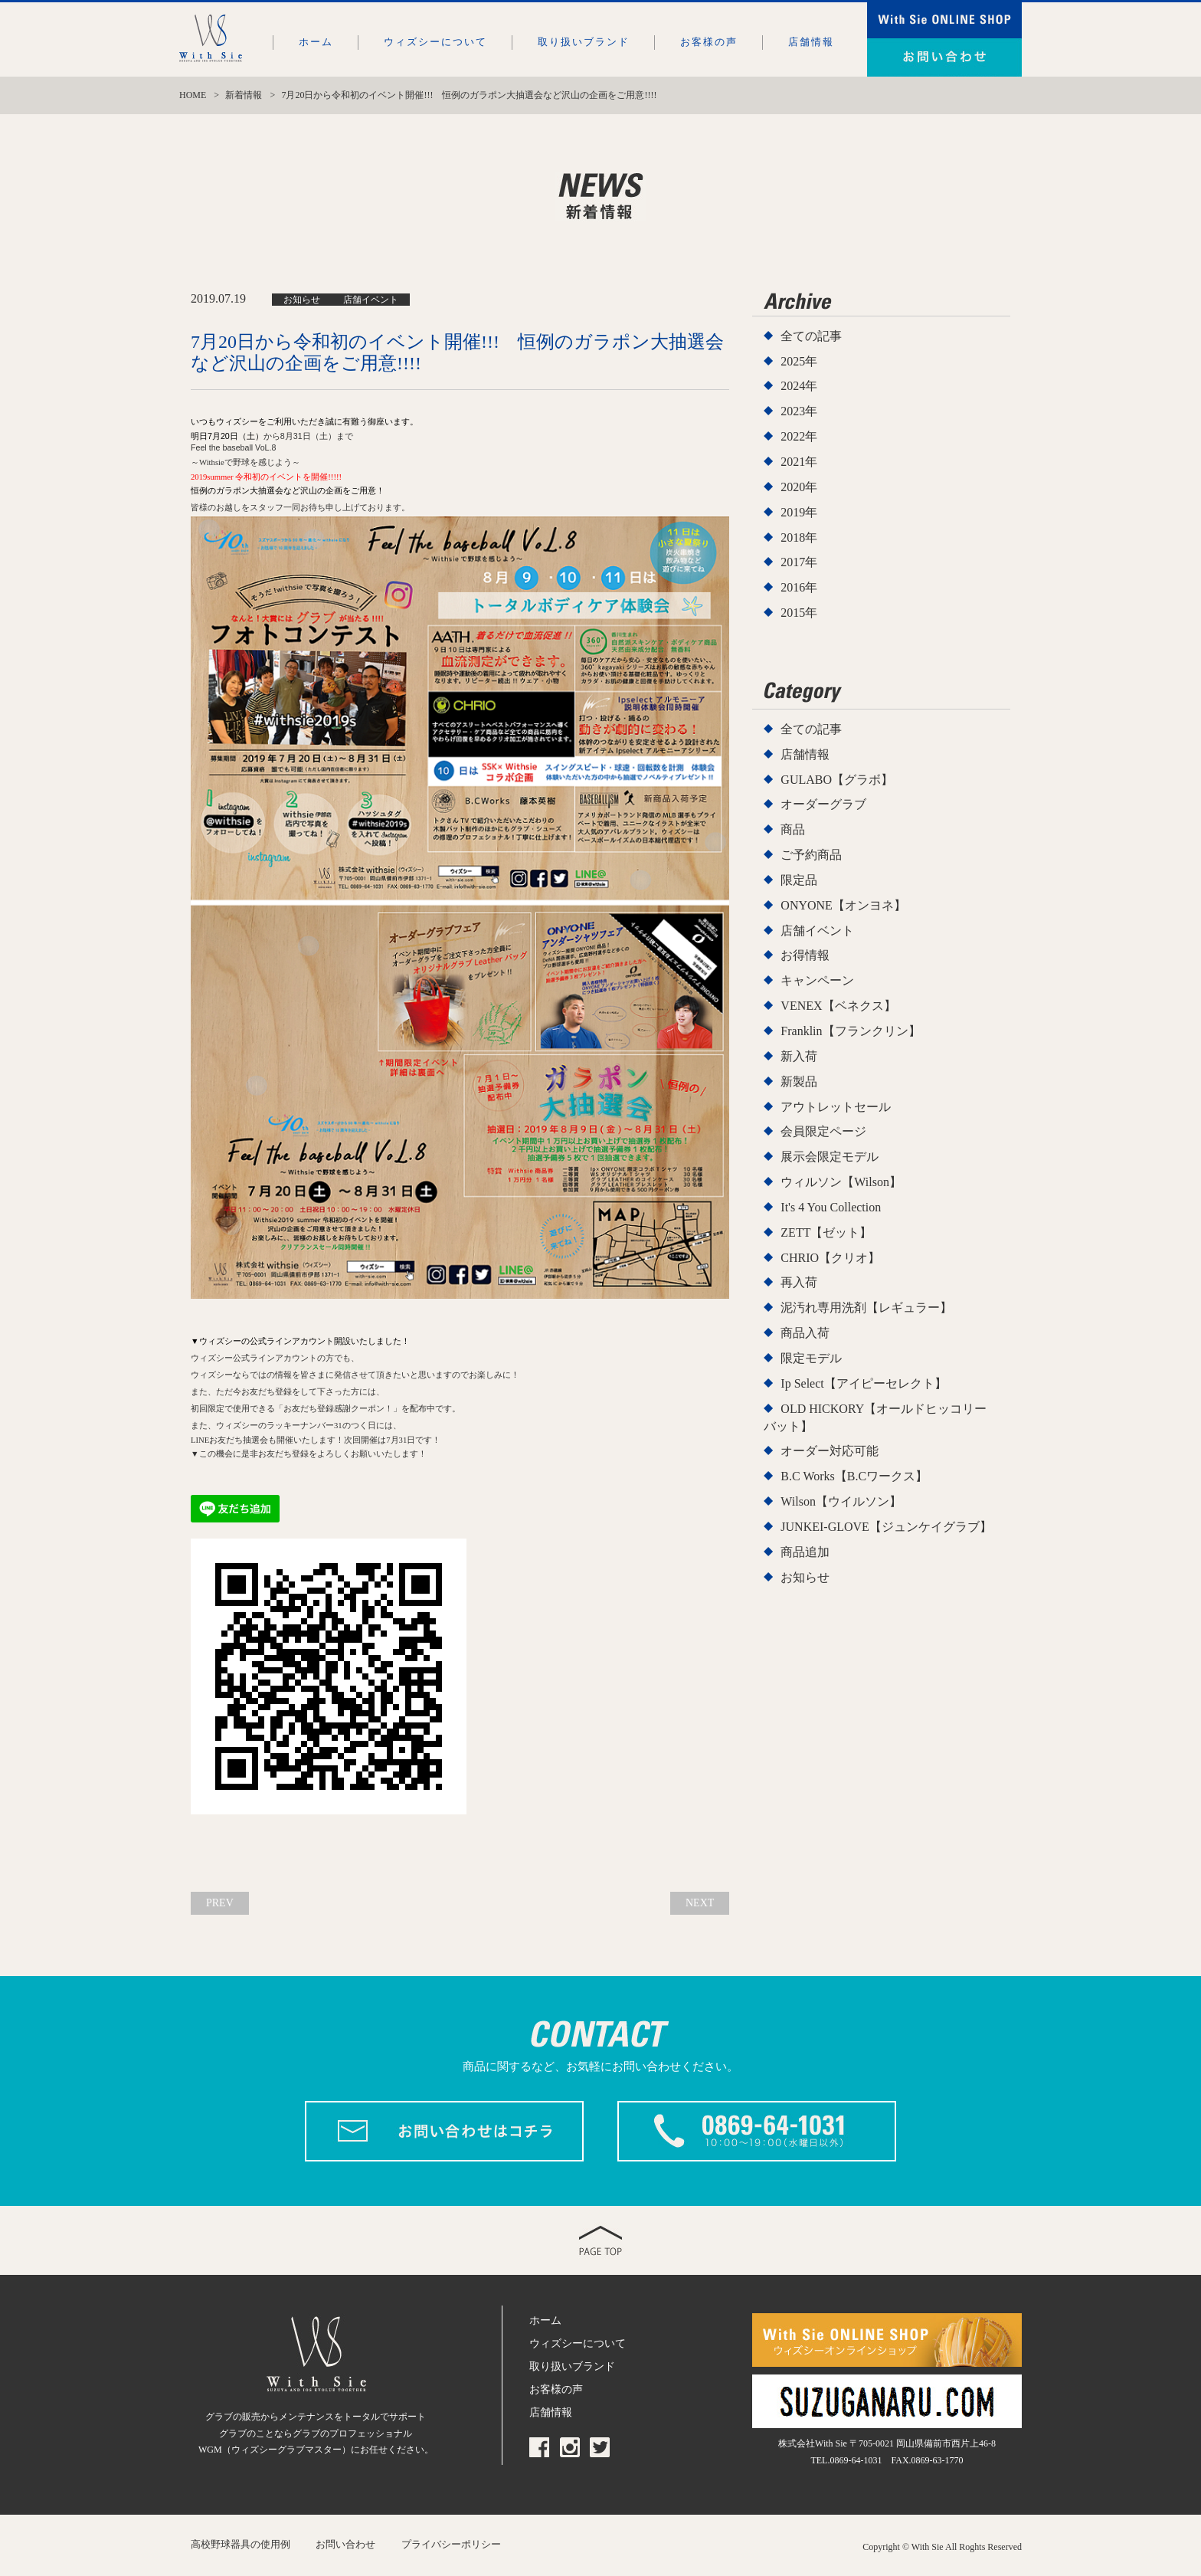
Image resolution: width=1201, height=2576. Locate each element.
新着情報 (243, 95)
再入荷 (798, 1282)
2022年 (798, 436)
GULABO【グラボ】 (836, 779)
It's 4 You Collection (830, 1207)
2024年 (798, 385)
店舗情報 (811, 42)
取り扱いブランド (584, 42)
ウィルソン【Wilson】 (841, 1181)
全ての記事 (811, 335)
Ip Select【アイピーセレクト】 (863, 1383)
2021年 (798, 461)
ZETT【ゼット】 (826, 1232)
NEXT (703, 1901)
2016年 (798, 587)
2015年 (798, 612)
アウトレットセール (835, 1106)
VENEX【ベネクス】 (837, 1005)
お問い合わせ (345, 2541)
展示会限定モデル (829, 1156)
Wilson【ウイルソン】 (841, 1501)
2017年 (798, 562)
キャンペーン (817, 980)
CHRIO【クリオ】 (830, 1257)
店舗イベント (817, 930)
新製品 (798, 1081)
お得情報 (805, 955)
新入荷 (798, 1056)
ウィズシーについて (435, 42)
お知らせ (805, 1577)
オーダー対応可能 (829, 1450)
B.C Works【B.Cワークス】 (854, 1476)
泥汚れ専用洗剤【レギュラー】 (866, 1307)
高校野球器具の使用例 (240, 2541)
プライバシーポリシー (451, 2541)
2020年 (798, 486)
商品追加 (805, 1551)
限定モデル (811, 1358)
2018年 (798, 537)
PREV (216, 1901)
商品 (792, 829)
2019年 (798, 512)
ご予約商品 (811, 854)
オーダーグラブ (823, 804)
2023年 (798, 411)
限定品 (798, 880)
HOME (192, 95)
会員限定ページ (823, 1131)
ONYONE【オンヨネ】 (843, 905)
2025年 (798, 361)
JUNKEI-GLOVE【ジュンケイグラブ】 (886, 1526)
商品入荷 (805, 1332)
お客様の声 (709, 42)
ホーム (316, 42)
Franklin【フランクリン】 (850, 1030)
